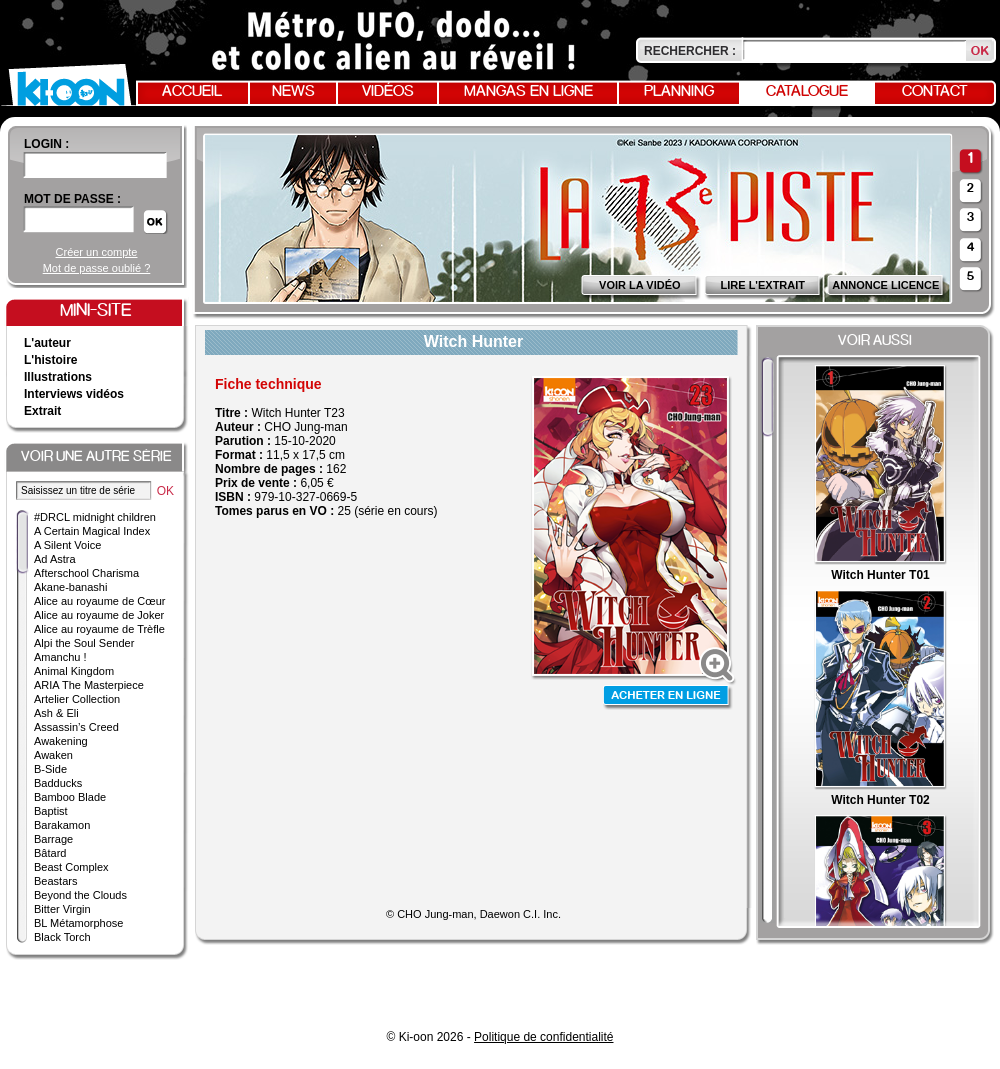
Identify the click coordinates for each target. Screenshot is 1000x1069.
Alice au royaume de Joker (99, 615)
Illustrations (58, 377)
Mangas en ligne (528, 92)
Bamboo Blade (70, 797)
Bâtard (50, 853)
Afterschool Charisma (86, 573)
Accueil (192, 92)
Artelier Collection (77, 699)
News (293, 92)
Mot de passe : (72, 199)
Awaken (53, 755)
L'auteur (47, 343)
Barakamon (62, 825)
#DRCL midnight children (95, 517)
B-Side (50, 769)
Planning (679, 92)
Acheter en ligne (668, 697)
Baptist (51, 811)
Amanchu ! (60, 657)
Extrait (42, 411)
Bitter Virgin (62, 909)
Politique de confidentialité (543, 1037)
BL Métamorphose (78, 923)
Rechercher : (690, 51)
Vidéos (388, 92)
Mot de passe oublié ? (97, 268)
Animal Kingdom (74, 671)
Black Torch (62, 937)
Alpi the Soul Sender (84, 643)
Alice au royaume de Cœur (99, 601)
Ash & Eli (56, 713)
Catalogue (807, 92)
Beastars (55, 881)
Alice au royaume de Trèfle (99, 629)
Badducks (58, 783)
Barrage (53, 839)
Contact (935, 92)
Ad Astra (55, 559)
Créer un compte (97, 252)
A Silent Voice (67, 545)
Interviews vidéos (74, 394)
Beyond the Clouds (80, 895)
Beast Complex (71, 867)
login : (46, 144)
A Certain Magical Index (92, 531)
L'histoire (51, 360)
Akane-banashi (70, 587)
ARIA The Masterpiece (89, 685)
